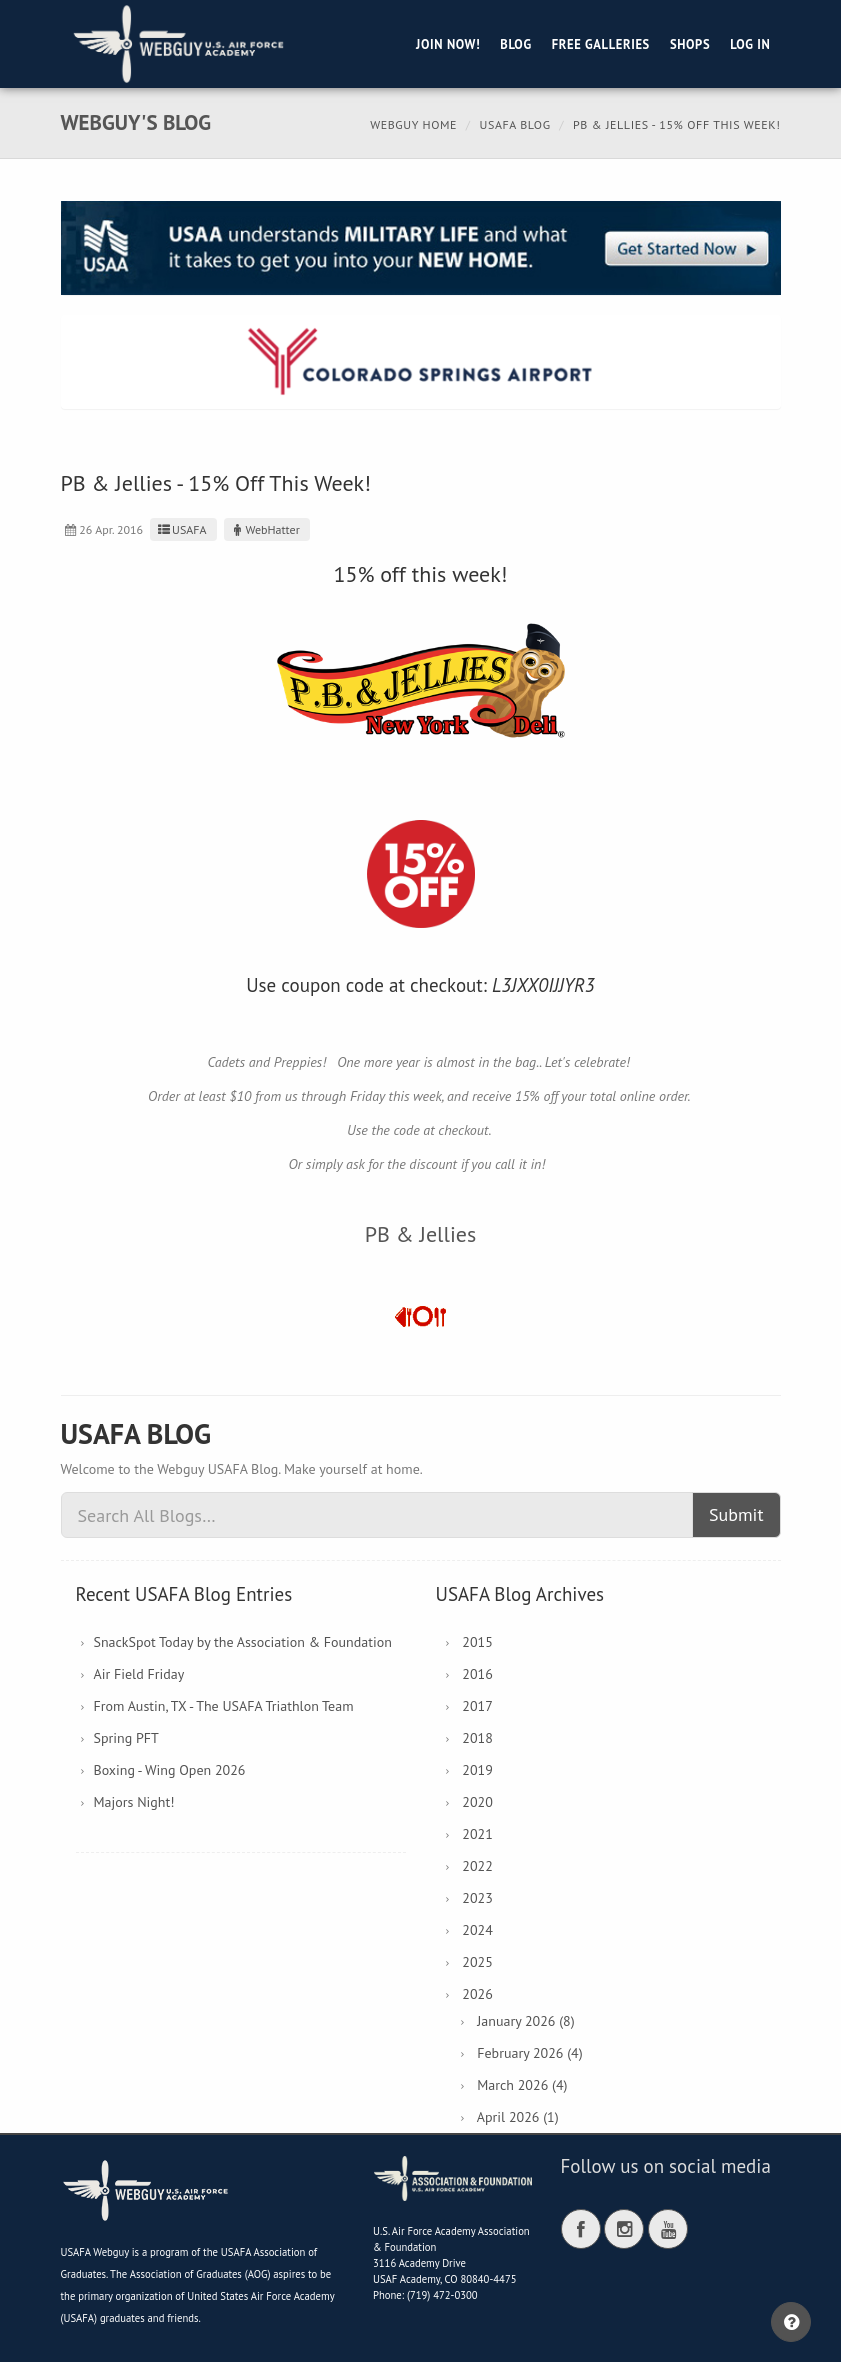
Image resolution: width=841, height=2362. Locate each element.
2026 (477, 1994)
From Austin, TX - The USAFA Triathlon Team (224, 1706)
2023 (477, 1898)
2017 (477, 1706)
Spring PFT (126, 1738)
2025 (477, 1962)
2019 (477, 1770)
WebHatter (264, 529)
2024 (477, 1930)
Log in (750, 44)
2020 (477, 1802)
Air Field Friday (139, 1674)
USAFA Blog (514, 124)
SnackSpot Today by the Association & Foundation (243, 1642)
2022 (477, 1866)
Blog (515, 44)
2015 (477, 1642)
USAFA (180, 529)
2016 (477, 1674)
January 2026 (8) (525, 2021)
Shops (690, 44)
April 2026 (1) (518, 2117)
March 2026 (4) (522, 2085)
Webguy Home (413, 124)
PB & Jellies (421, 1234)
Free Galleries (601, 44)
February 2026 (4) (529, 2053)
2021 (477, 1834)
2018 (477, 1738)
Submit (736, 1514)
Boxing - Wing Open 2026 (170, 1770)
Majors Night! (134, 1802)
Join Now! (448, 44)
